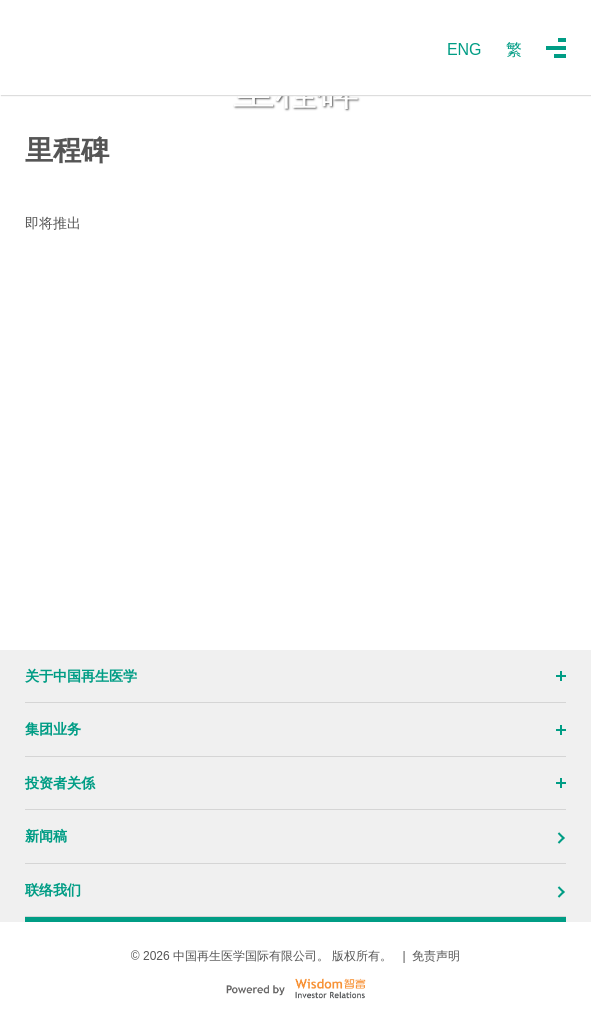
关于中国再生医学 (295, 676)
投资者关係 (295, 783)
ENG (464, 49)
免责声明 (436, 956)
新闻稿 (295, 836)
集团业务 (295, 729)
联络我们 (295, 890)
